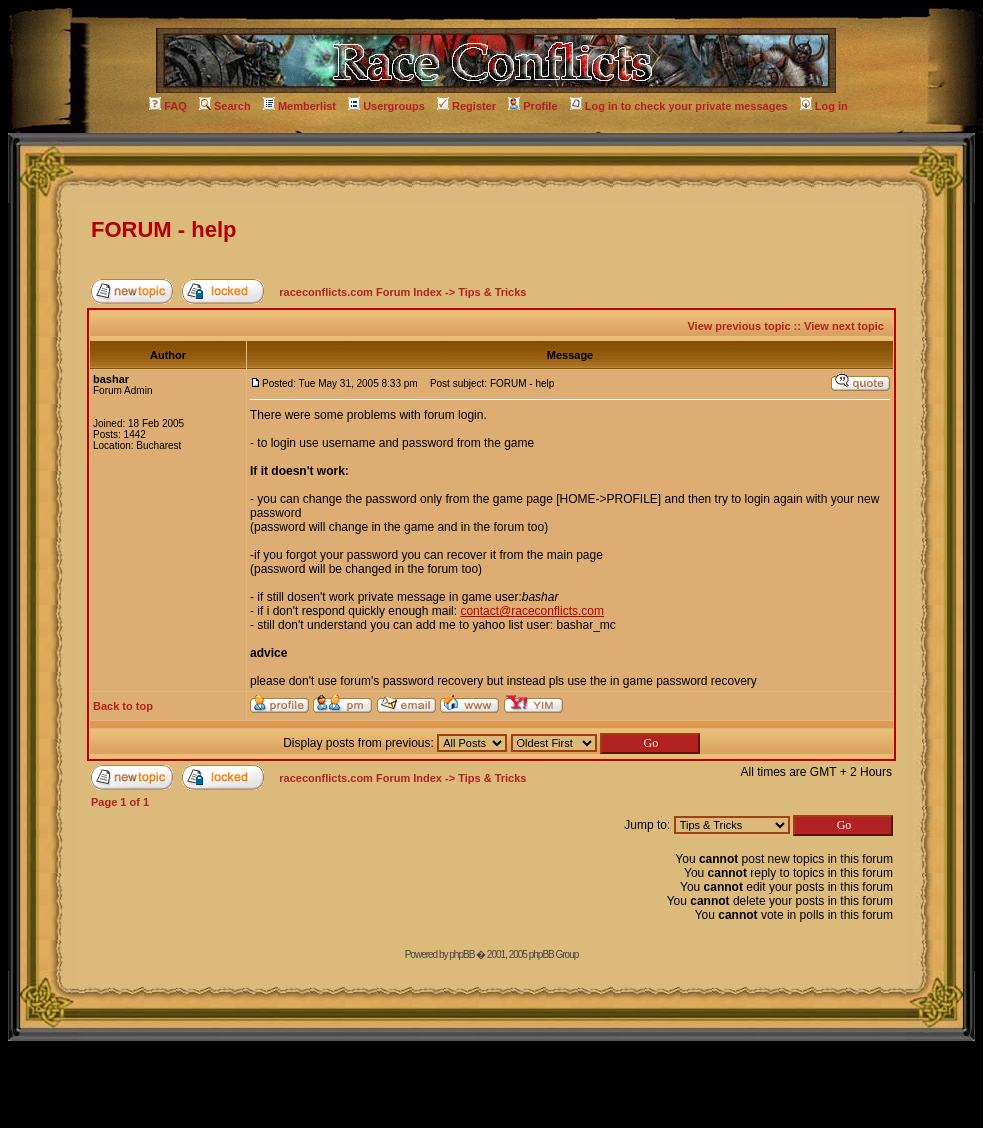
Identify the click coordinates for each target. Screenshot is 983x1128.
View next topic (844, 326)
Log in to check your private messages (679, 106)
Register (466, 106)
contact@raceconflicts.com (532, 611)
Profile (532, 106)
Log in (824, 106)
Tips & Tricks (492, 292)
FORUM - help (163, 229)
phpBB (461, 954)
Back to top (123, 706)
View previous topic (738, 326)
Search (225, 106)
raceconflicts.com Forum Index (360, 292)
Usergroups (386, 106)
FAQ (168, 106)
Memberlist (299, 106)
